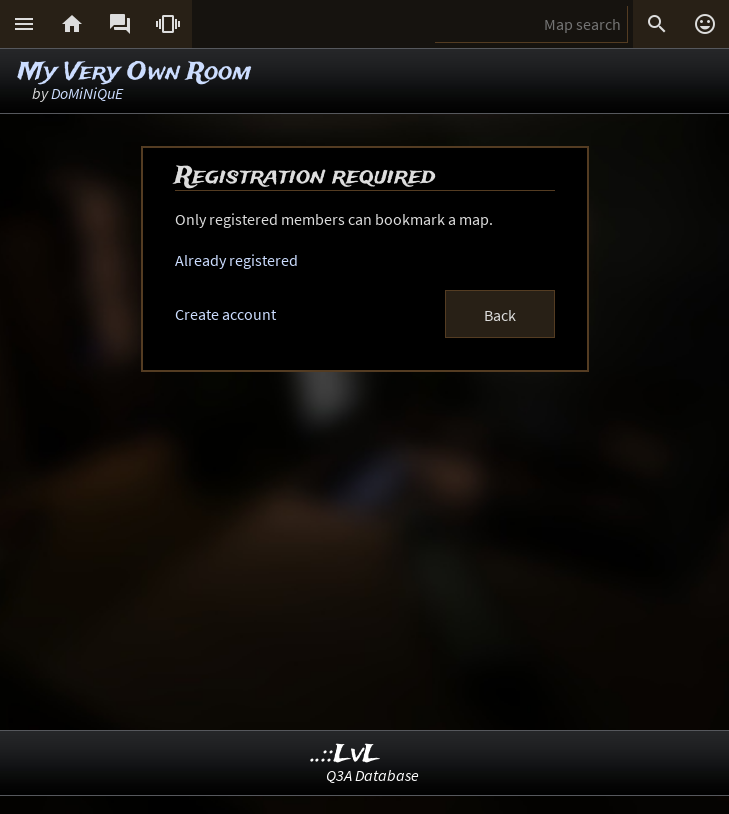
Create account (225, 314)
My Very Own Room (134, 72)
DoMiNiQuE (87, 93)
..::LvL (345, 754)
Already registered (236, 260)
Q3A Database (372, 775)
